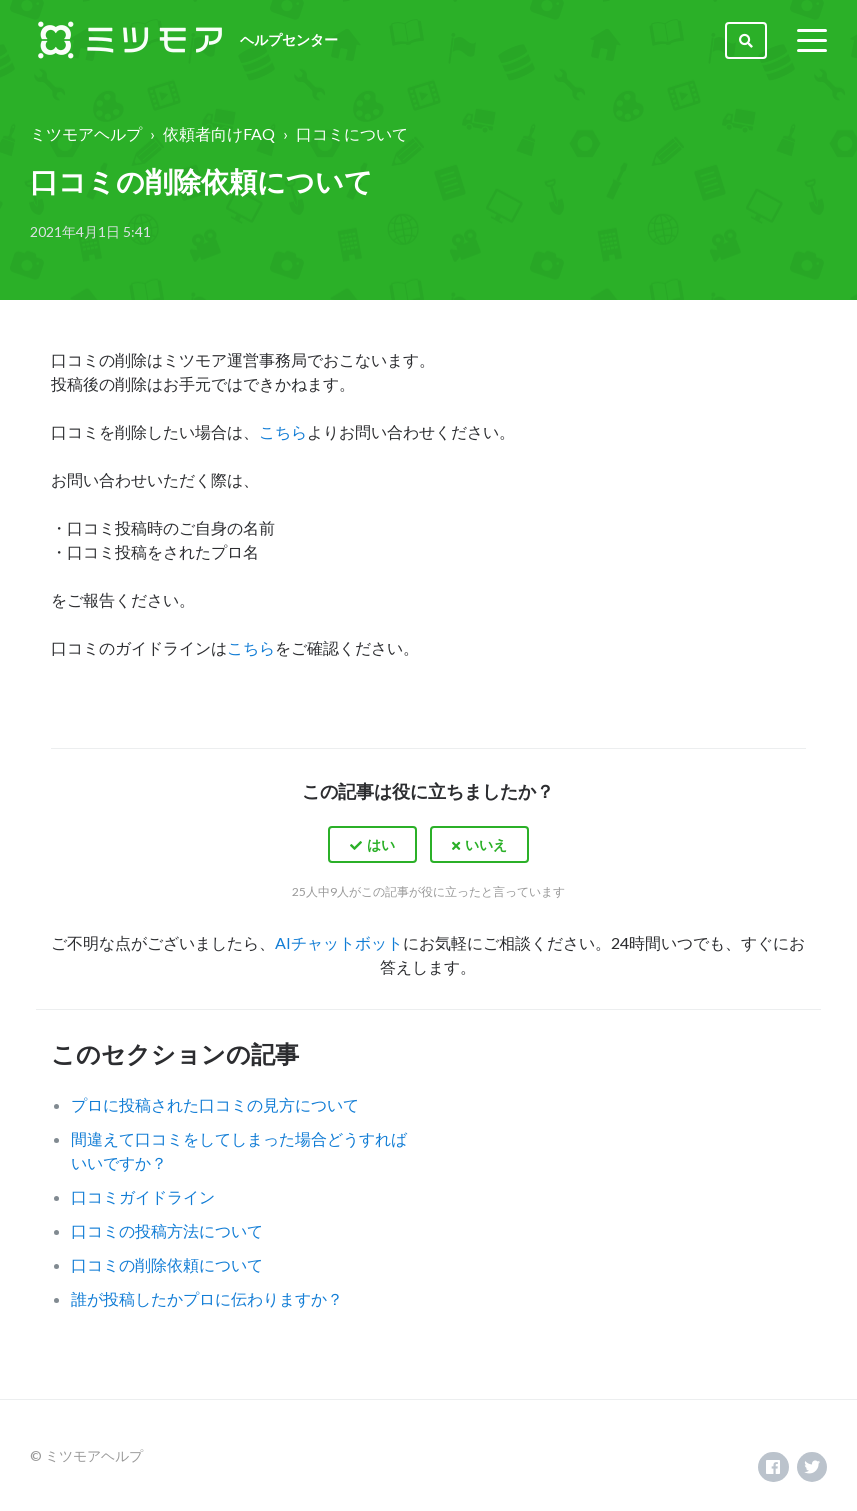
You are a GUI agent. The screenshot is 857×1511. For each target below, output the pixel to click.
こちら (283, 431)
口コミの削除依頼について (167, 1264)
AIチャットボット (339, 942)
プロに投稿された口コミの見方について (215, 1104)
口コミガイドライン (143, 1196)
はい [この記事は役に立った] (381, 844)
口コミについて (352, 133)
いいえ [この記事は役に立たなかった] (486, 844)
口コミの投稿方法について (167, 1230)
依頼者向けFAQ (219, 133)
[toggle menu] (812, 40)
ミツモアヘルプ (86, 133)
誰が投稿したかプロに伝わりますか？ (207, 1298)
